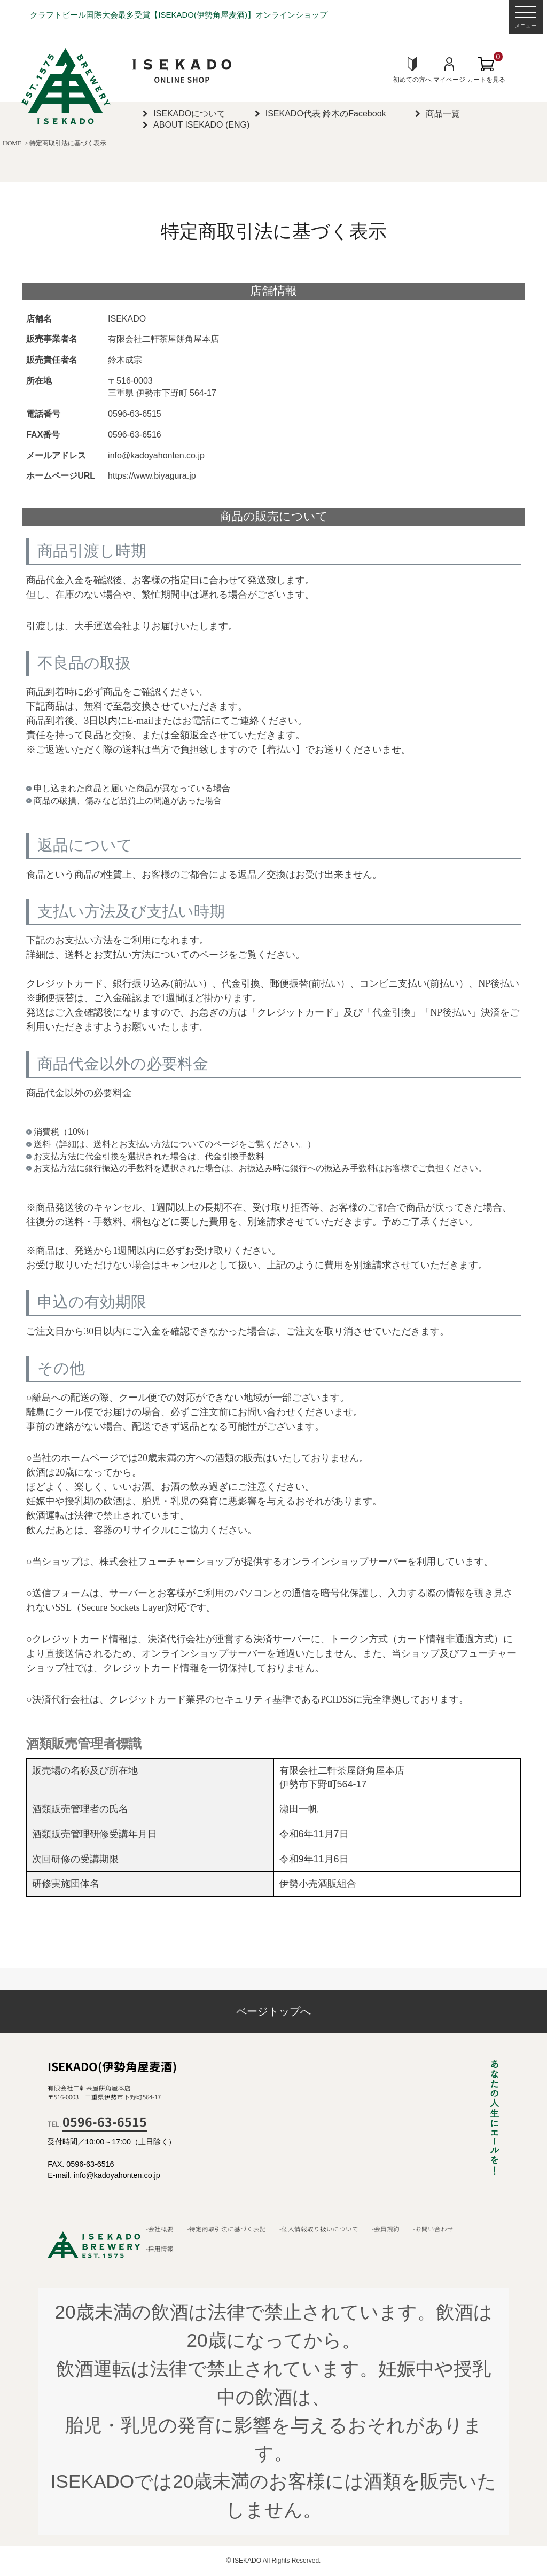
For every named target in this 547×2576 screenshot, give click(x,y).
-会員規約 (386, 2228)
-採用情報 (160, 2248)
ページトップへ (273, 2011)
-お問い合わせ (433, 2228)
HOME (12, 143)
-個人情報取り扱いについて (318, 2228)
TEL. (97, 2124)
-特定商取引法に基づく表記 (226, 2228)
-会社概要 (160, 2228)
